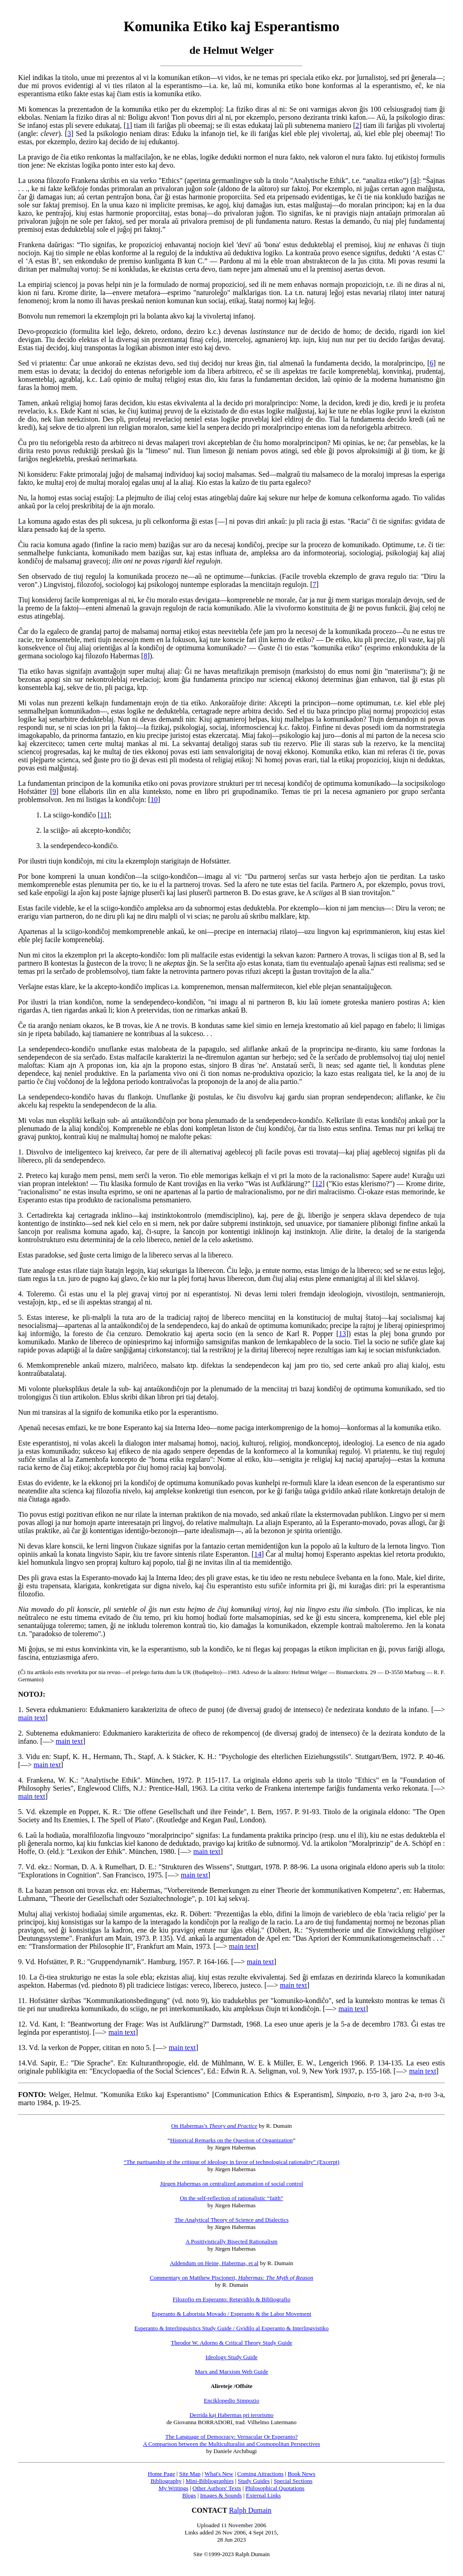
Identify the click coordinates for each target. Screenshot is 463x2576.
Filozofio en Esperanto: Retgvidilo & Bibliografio (231, 2299)
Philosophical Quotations (274, 2488)
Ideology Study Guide (232, 2357)
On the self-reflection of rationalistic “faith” (231, 2198)
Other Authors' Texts (217, 2488)
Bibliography (166, 2480)
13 (342, 1333)
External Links (263, 2495)
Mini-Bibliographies (210, 2480)
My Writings (174, 2488)
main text (31, 1718)
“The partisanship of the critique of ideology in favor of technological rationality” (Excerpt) (231, 2161)
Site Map (189, 2473)
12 (318, 1183)
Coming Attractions (260, 2473)
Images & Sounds (220, 2495)
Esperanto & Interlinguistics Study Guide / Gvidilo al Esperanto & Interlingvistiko (231, 2328)
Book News (301, 2473)
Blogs (189, 2495)
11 (103, 815)
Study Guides (253, 2480)
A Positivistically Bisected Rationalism (231, 2241)
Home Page (161, 2473)
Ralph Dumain (250, 2510)
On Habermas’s (214, 2125)
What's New (218, 2473)
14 (257, 1554)
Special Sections (293, 2480)
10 (154, 799)
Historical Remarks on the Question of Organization (231, 2140)
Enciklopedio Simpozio (231, 2400)
